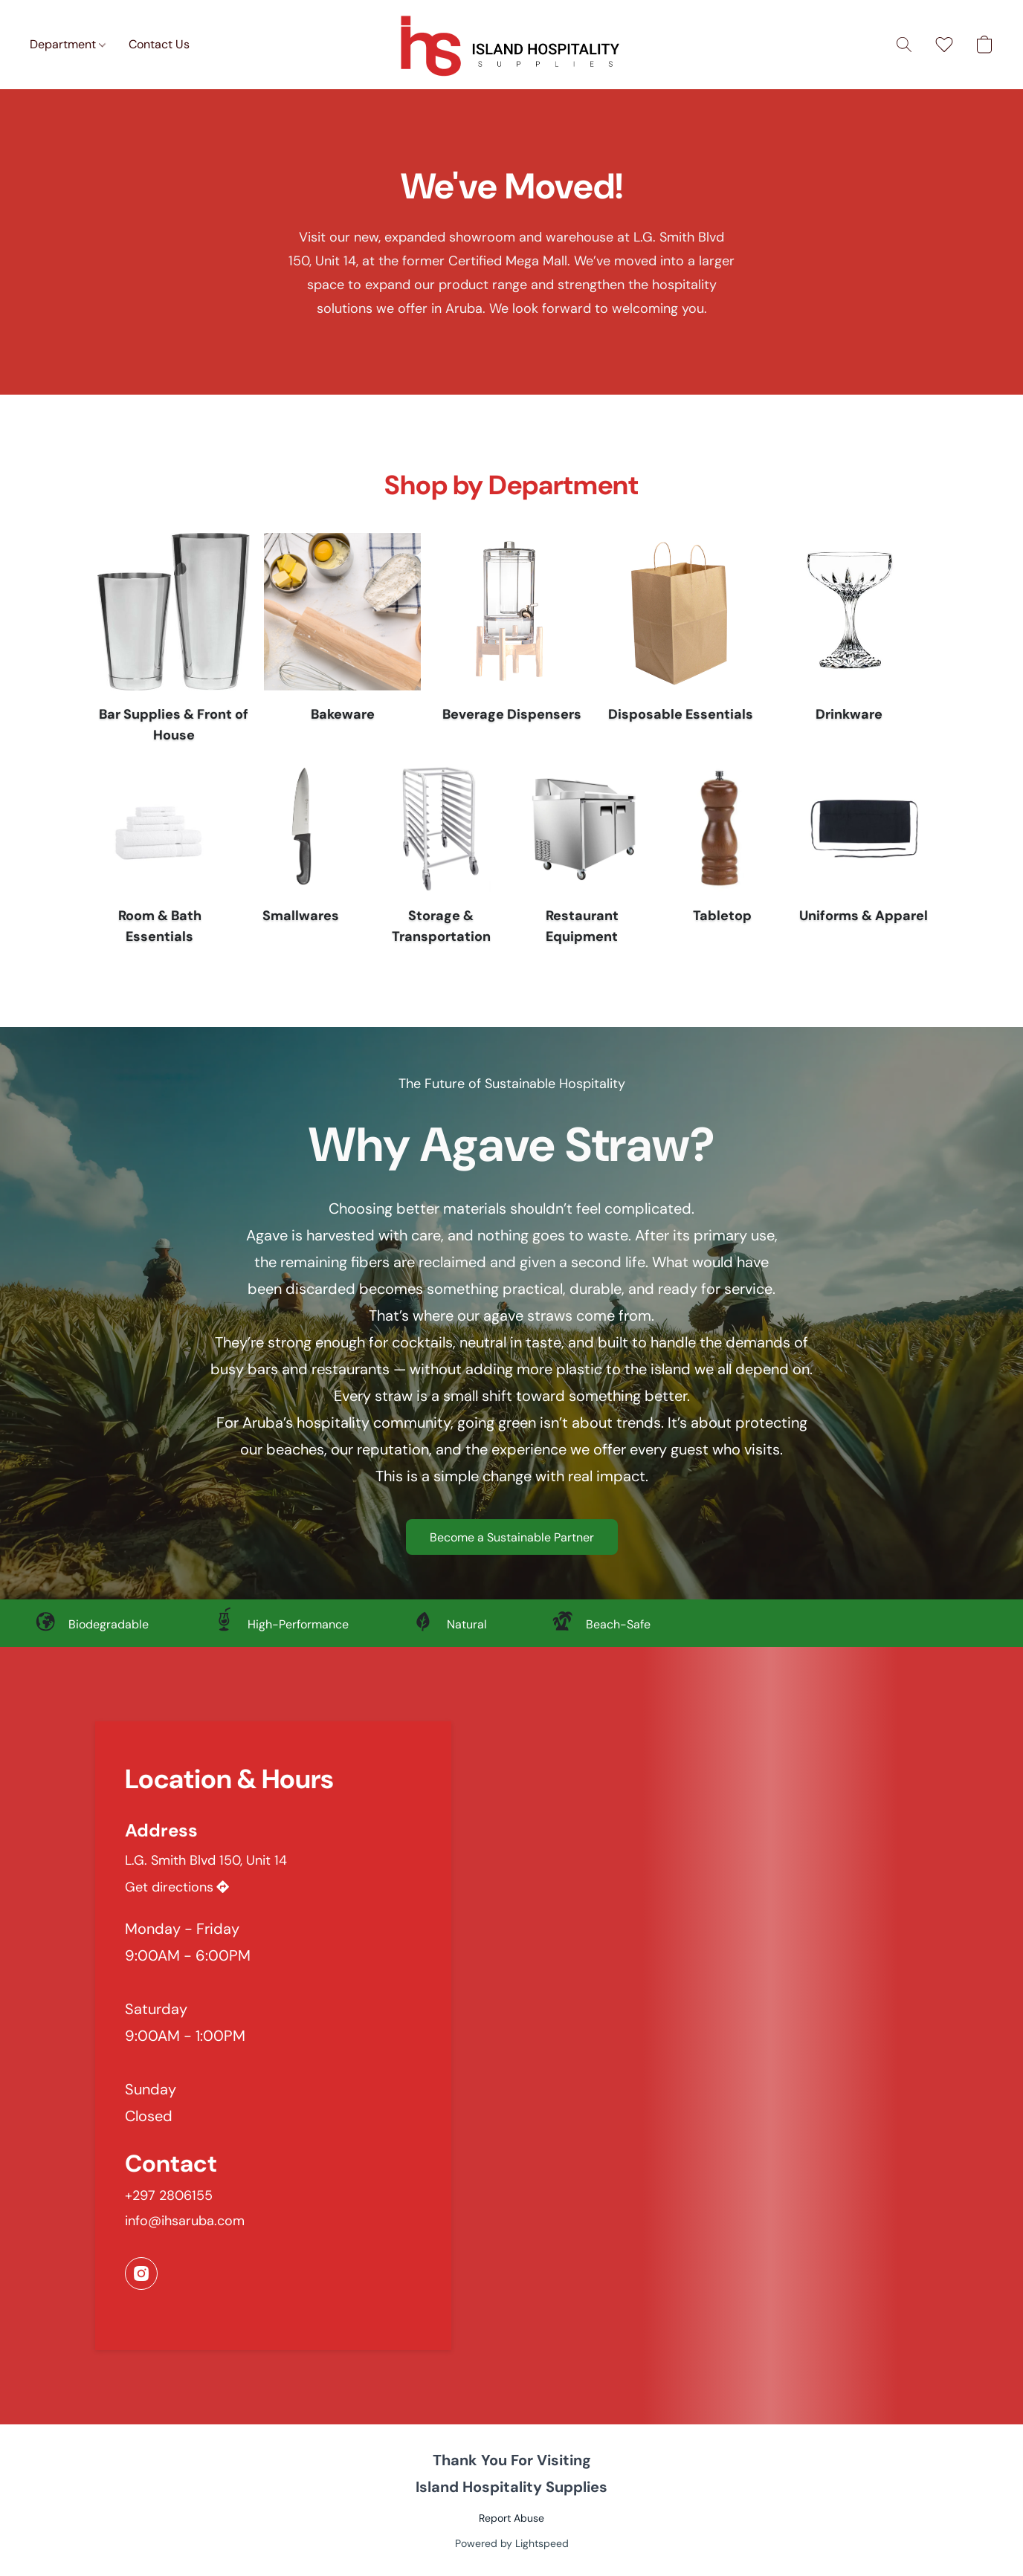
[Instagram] (141, 2273)
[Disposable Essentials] (680, 642)
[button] (511, 44)
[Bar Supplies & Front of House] (173, 642)
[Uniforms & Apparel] (863, 858)
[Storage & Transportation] (441, 858)
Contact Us (159, 44)
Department (68, 44)
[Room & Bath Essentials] (159, 858)
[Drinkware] (849, 642)
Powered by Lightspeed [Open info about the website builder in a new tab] (512, 2543)
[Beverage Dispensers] (511, 642)
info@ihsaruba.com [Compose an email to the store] (185, 2221)
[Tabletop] (722, 858)
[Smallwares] (300, 858)
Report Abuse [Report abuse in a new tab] (511, 2518)
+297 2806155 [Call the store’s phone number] (169, 2195)
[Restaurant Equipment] (581, 858)
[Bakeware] (342, 642)
